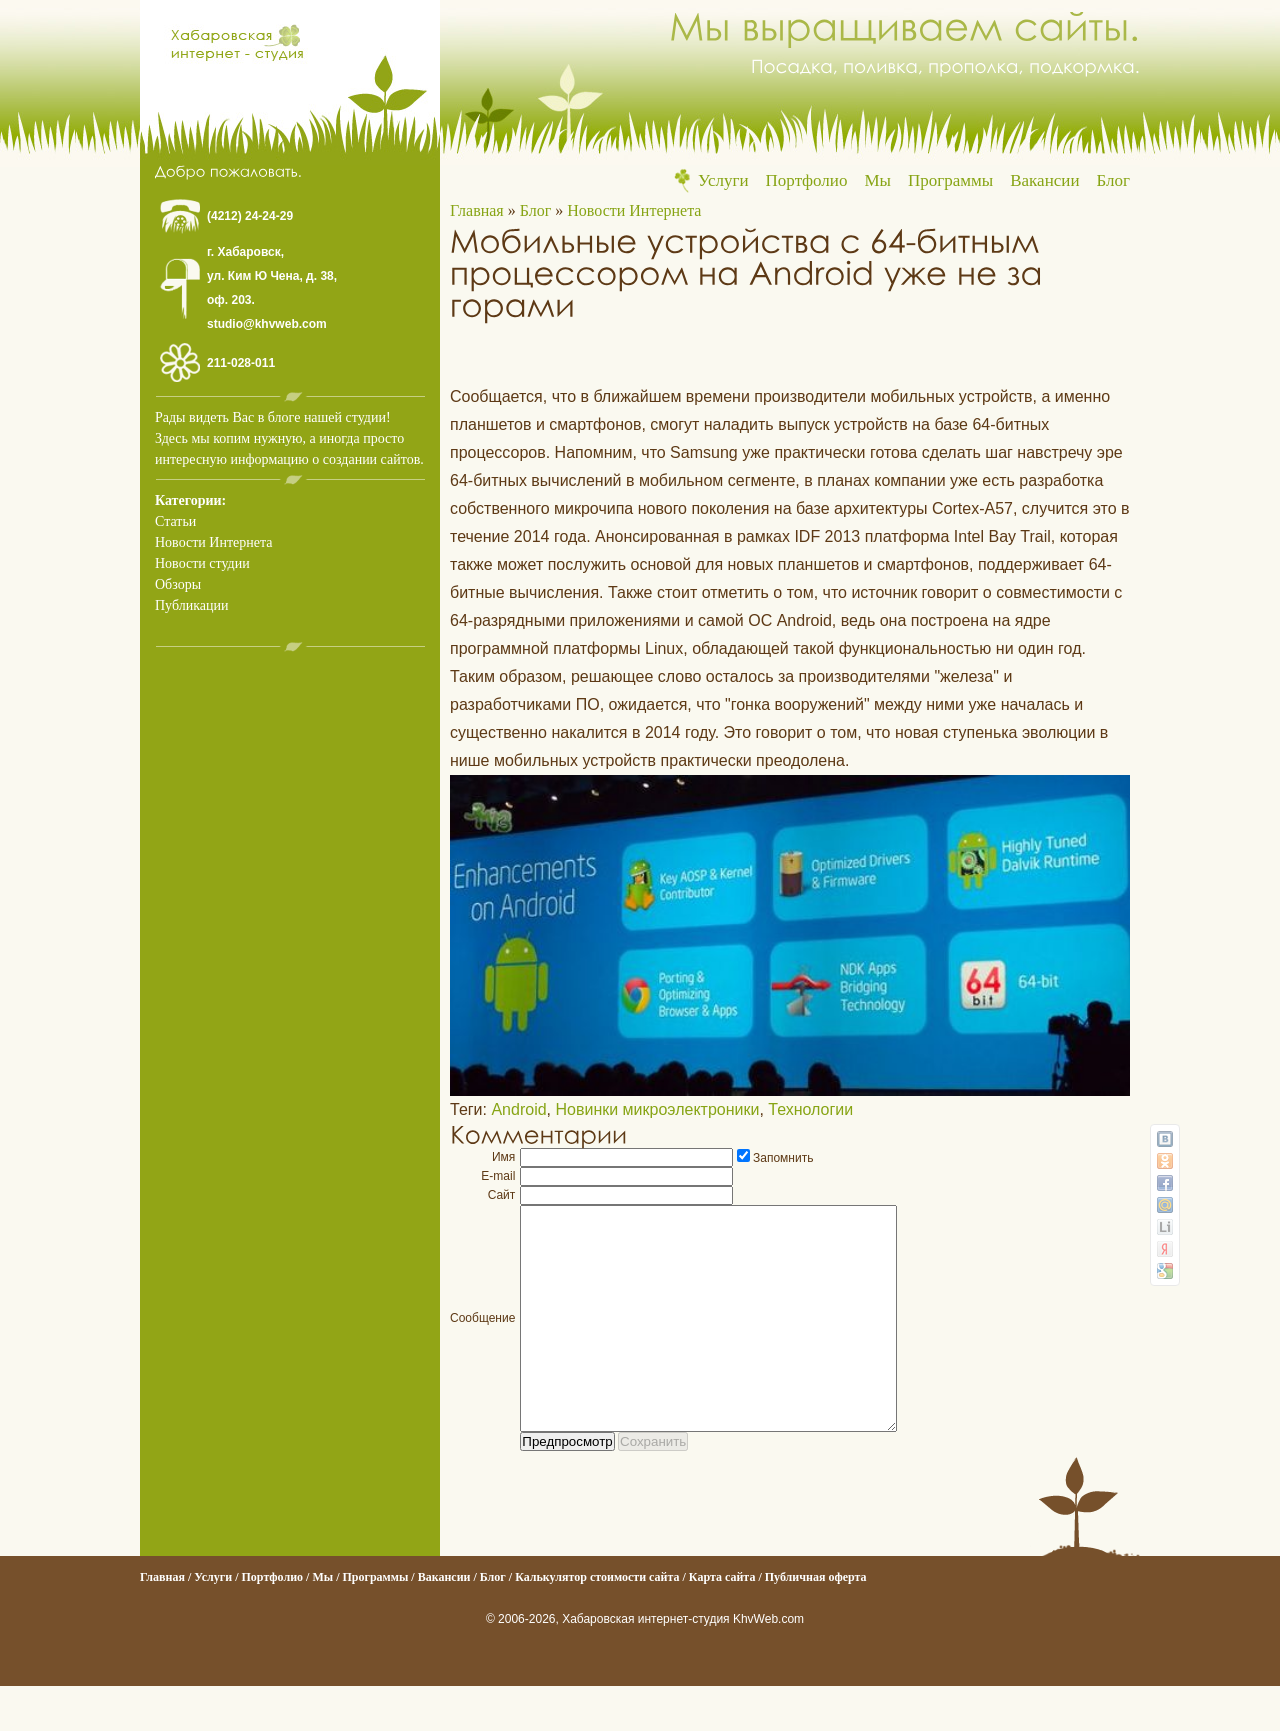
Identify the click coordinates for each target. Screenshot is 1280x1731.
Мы (877, 180)
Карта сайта (722, 1622)
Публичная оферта (816, 1622)
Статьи (175, 521)
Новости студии (202, 563)
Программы (950, 180)
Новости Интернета (213, 542)
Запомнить (783, 1158)
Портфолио (807, 180)
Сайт (502, 1195)
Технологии (810, 1109)
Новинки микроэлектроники (657, 1109)
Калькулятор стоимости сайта (597, 1622)
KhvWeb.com (768, 1664)
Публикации (191, 605)
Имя (503, 1157)
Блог (1114, 180)
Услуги (723, 180)
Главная (477, 210)
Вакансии (1044, 180)
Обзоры (178, 584)
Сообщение (482, 1341)
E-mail (498, 1176)
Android (518, 1109)
